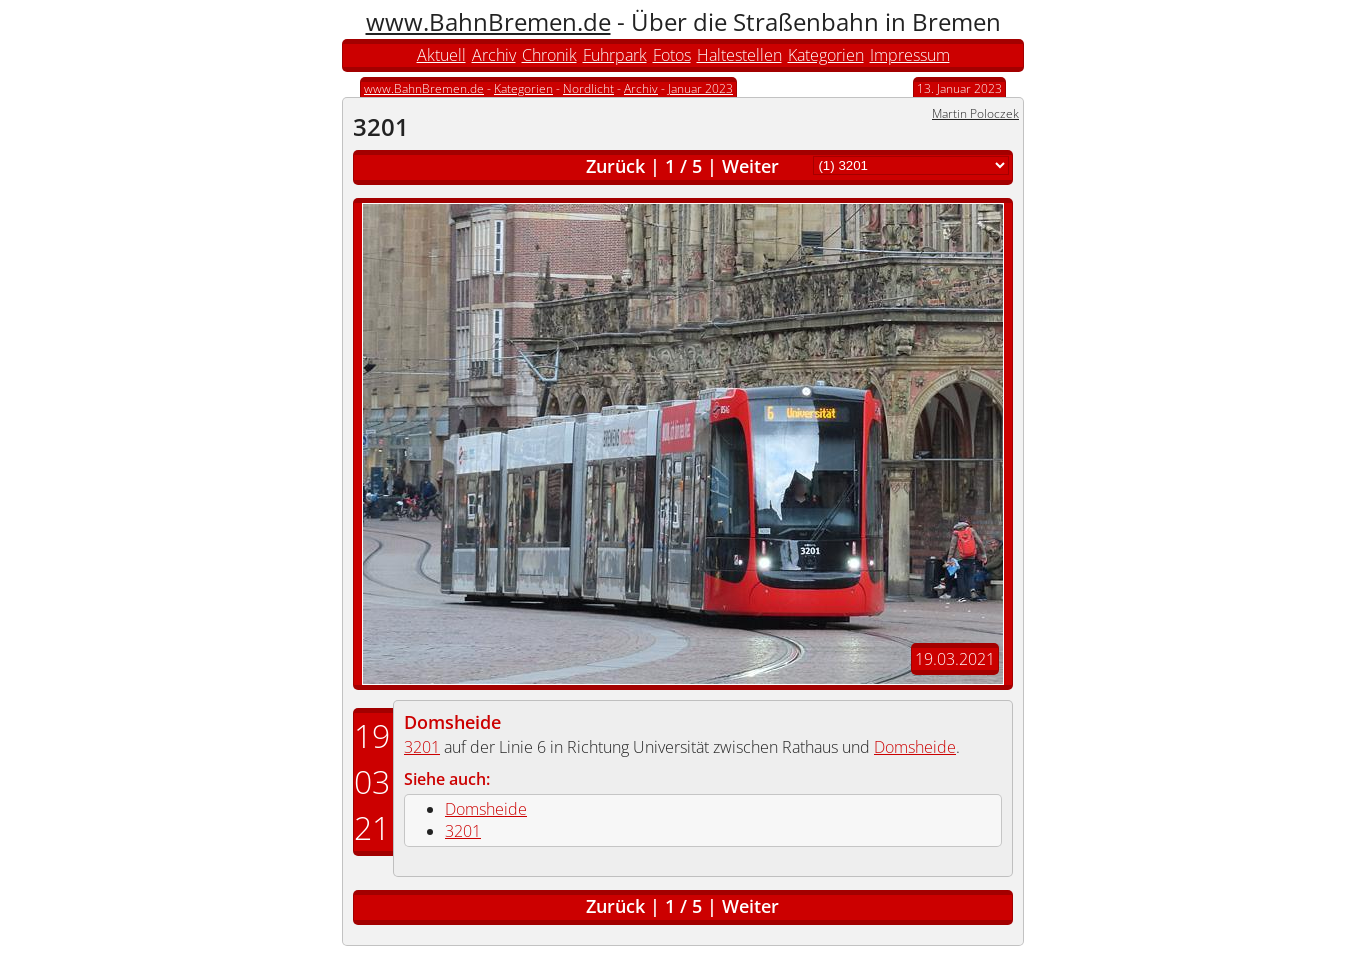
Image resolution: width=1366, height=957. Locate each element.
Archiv (494, 55)
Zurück (615, 166)
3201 (422, 747)
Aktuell (441, 55)
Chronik (549, 55)
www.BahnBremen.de (488, 21)
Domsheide (452, 722)
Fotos (672, 55)
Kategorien (826, 55)
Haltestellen (739, 55)
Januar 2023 (700, 88)
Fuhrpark (615, 55)
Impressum (910, 55)
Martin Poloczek (975, 113)
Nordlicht (588, 88)
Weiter (750, 166)
